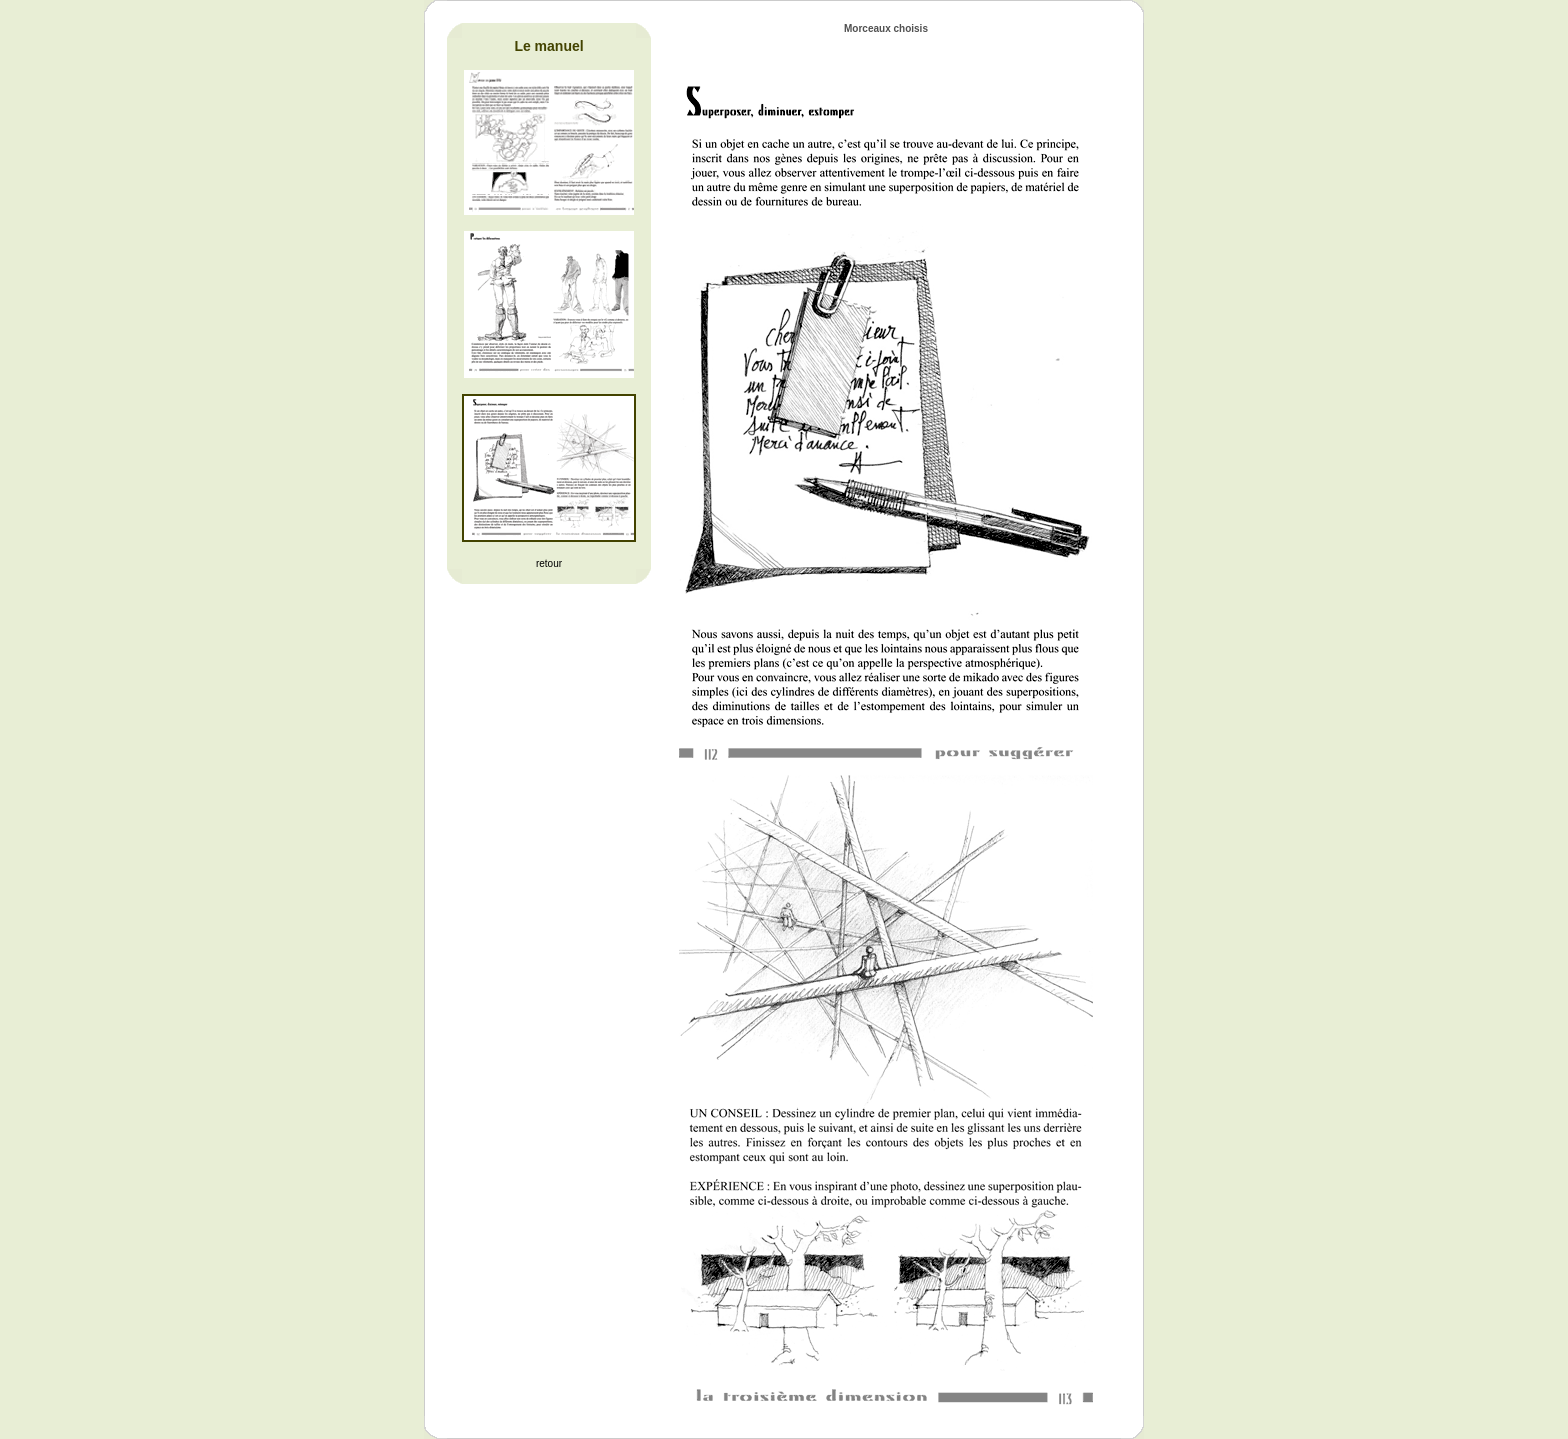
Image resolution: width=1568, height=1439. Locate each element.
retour (549, 563)
